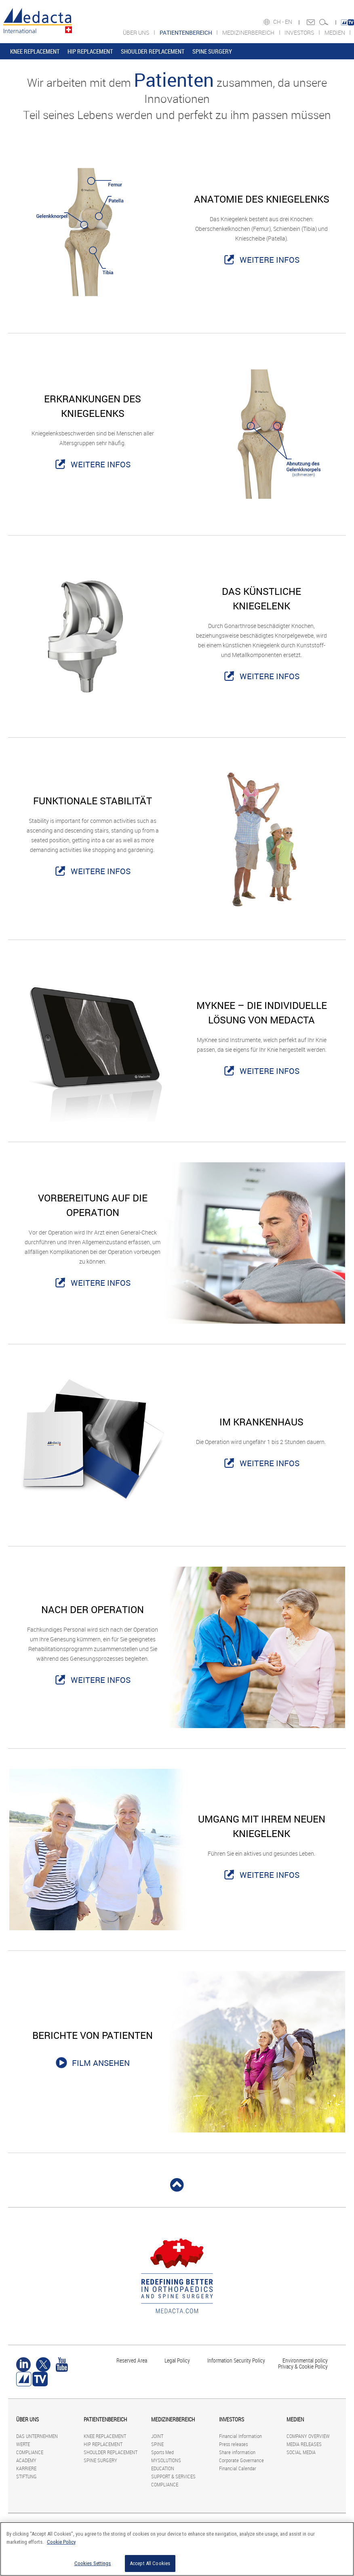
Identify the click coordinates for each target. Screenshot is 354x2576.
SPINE (157, 2444)
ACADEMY (26, 2460)
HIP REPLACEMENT (90, 51)
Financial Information (240, 2436)
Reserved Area (131, 2360)
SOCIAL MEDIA (301, 2452)
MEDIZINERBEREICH (249, 32)
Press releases (233, 2444)
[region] (177, 2549)
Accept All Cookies (150, 2563)
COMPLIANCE (29, 2452)
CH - (279, 21)
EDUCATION (162, 2468)
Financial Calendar (237, 2468)
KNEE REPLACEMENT (34, 51)
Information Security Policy (236, 2360)
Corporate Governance (241, 2460)
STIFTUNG (26, 2476)
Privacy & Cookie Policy (303, 2366)
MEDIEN (335, 32)
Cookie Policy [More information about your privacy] (61, 2542)
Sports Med (162, 2452)
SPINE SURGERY (212, 51)
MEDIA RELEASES (304, 2444)
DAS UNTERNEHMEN (37, 2436)
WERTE (23, 2444)
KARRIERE (26, 2468)
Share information (237, 2452)
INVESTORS (299, 32)
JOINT (157, 2436)
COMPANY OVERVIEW (308, 2436)
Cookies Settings (92, 2563)
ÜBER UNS (136, 32)
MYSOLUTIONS (166, 2460)
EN (289, 21)
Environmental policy (305, 2360)
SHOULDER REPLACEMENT (152, 51)
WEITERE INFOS (269, 259)
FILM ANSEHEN (101, 2062)
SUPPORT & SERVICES (173, 2476)
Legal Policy (177, 2360)
